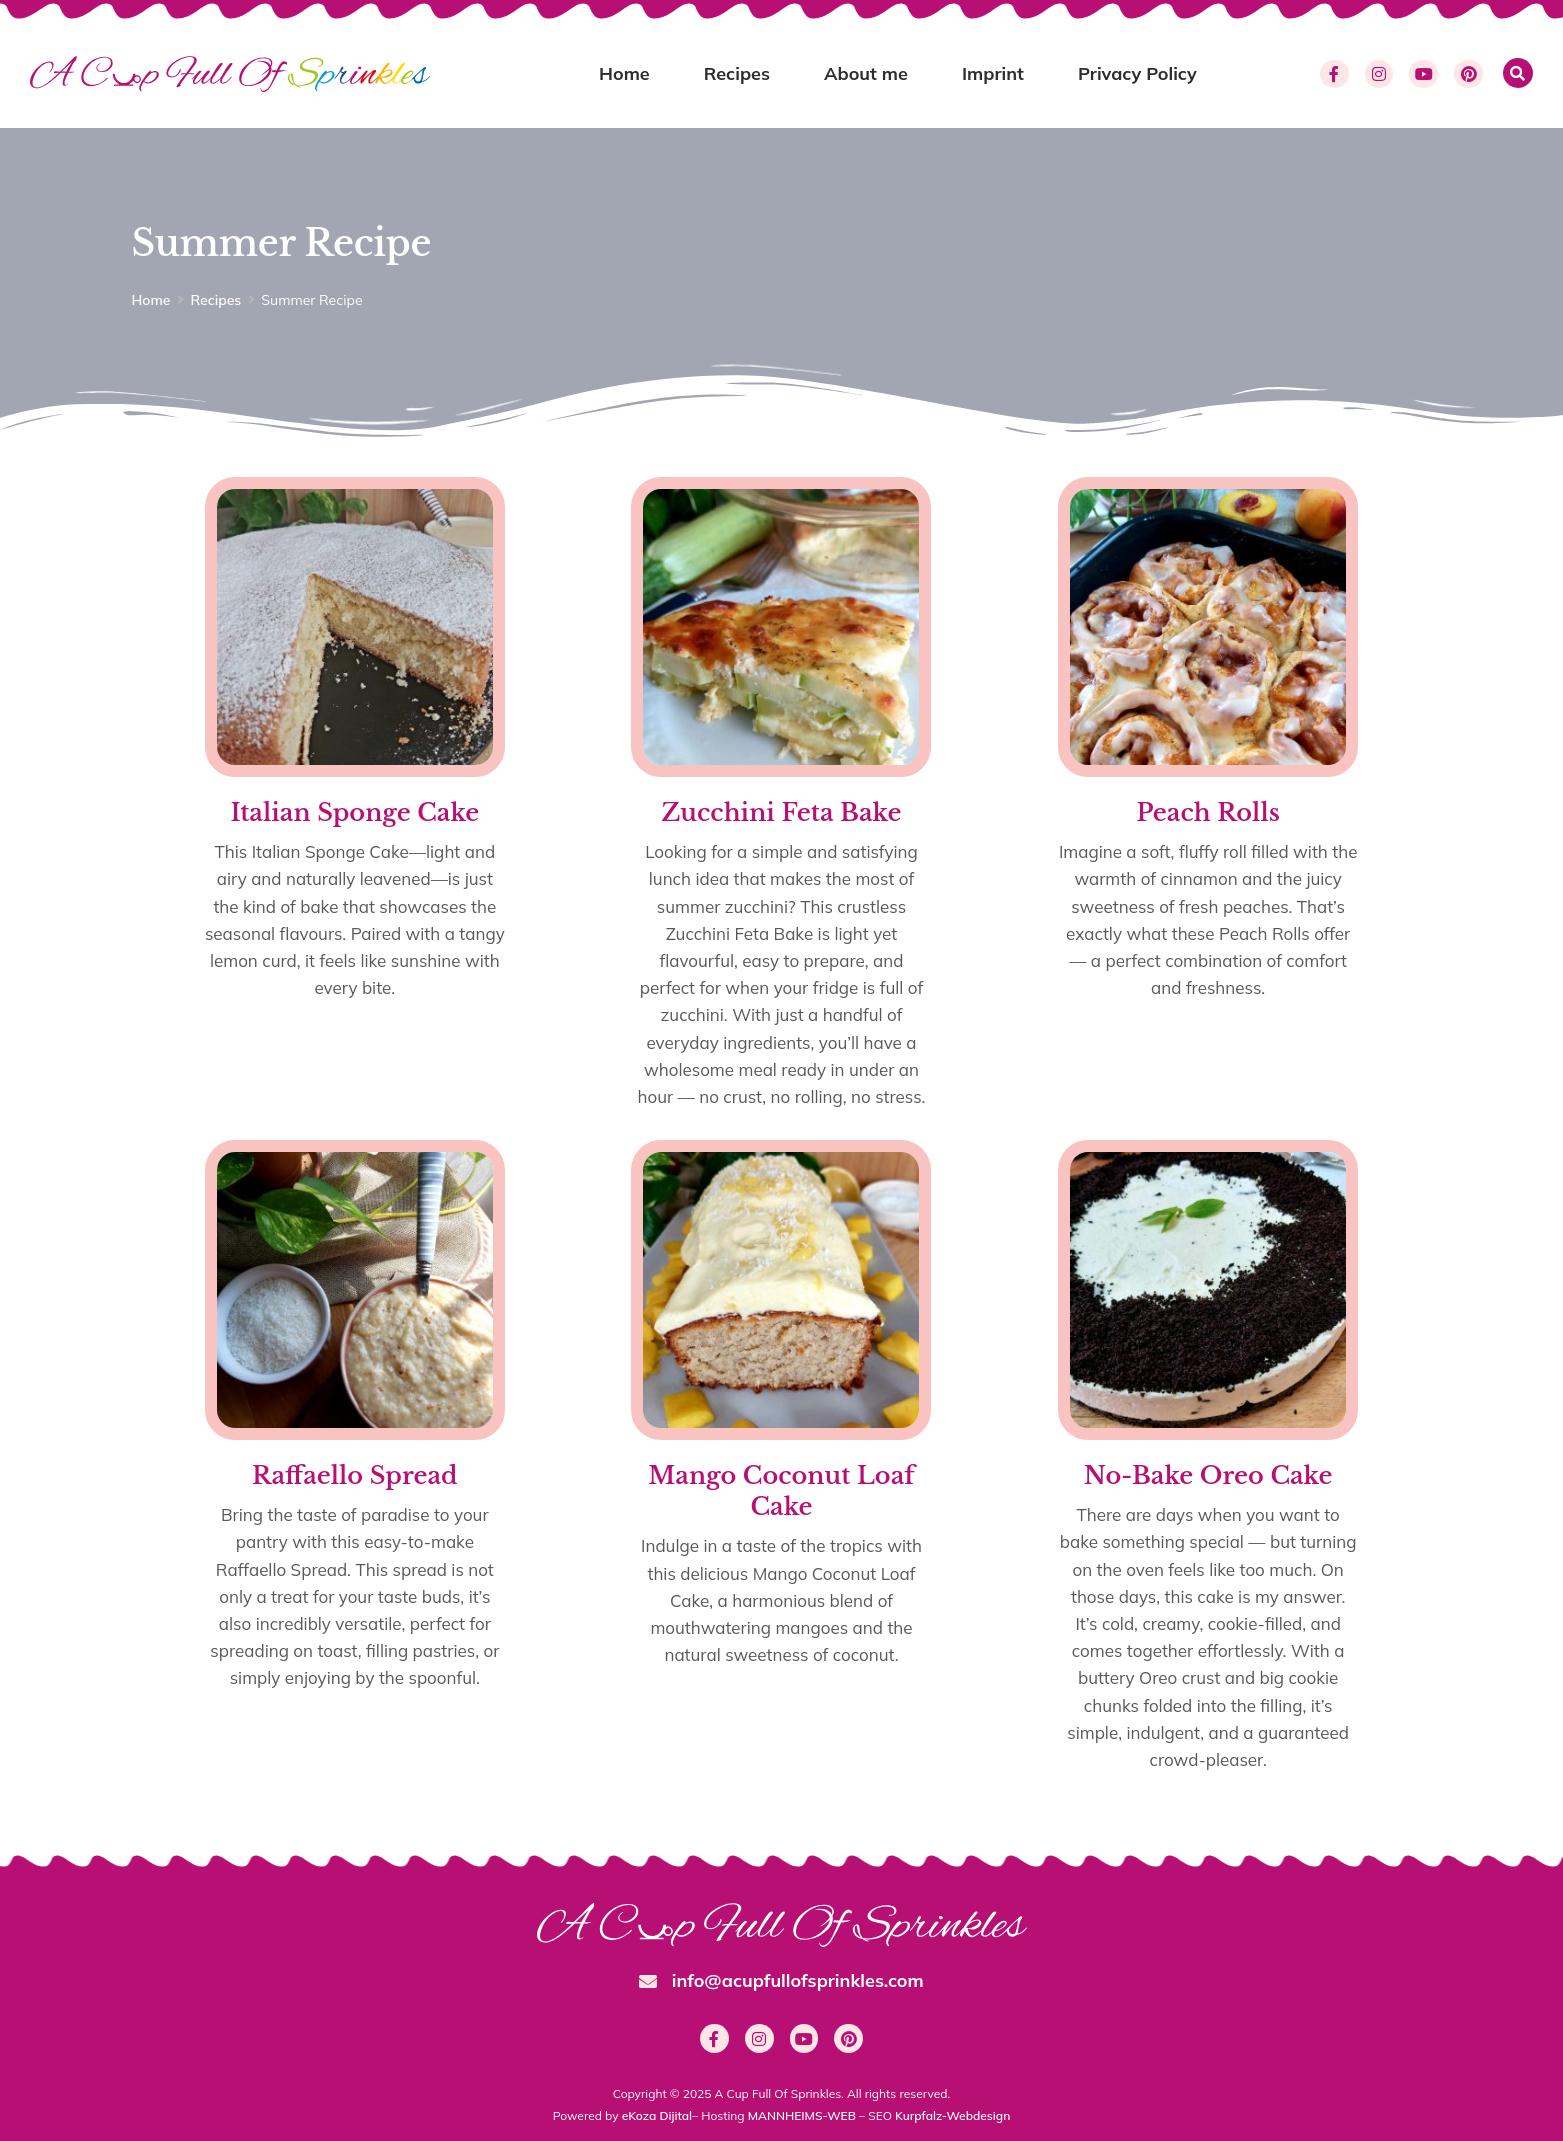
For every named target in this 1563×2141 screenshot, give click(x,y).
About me (866, 73)
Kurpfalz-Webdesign (952, 2115)
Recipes (737, 73)
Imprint (993, 73)
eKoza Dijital (657, 2115)
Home (624, 73)
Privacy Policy (1137, 73)
